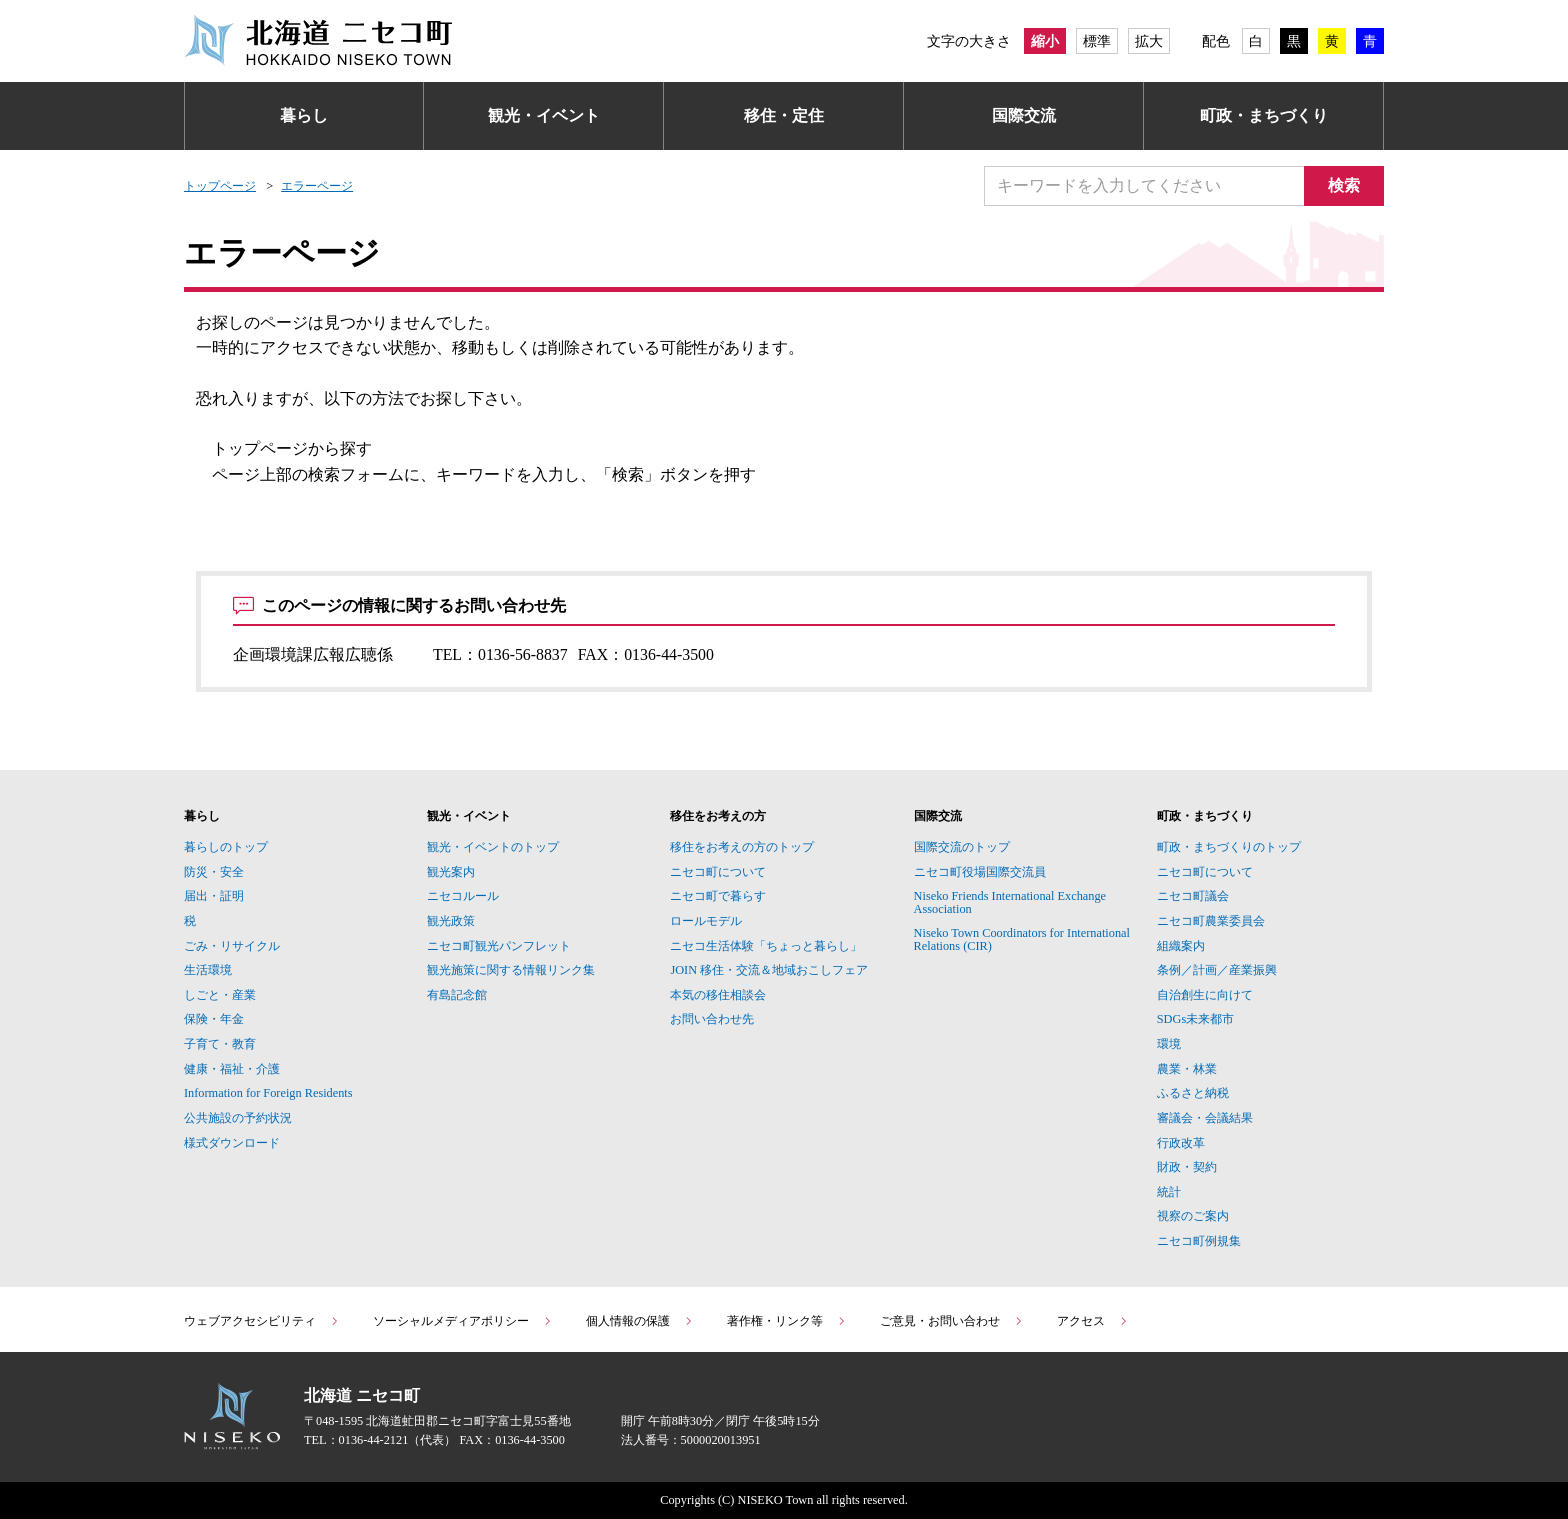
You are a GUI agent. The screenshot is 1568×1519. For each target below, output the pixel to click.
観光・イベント (544, 115)
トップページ (220, 186)
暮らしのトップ (226, 847)
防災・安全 (214, 872)
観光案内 (451, 872)
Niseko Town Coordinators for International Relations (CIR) (1022, 939)
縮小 (1045, 41)
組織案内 (1181, 946)
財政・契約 (1187, 1167)
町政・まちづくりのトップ (1229, 847)
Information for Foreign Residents (268, 1093)
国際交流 (1024, 115)
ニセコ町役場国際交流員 (980, 872)
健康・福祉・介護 (232, 1069)
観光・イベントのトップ (493, 847)
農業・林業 (1187, 1069)
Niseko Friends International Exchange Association (1010, 902)
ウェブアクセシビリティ (262, 1321)
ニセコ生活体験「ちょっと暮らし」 (766, 946)
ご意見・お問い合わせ (952, 1321)
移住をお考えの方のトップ (742, 847)
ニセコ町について (718, 872)
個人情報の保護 (640, 1321)
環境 (1169, 1044)
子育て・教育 (220, 1044)
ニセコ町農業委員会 (1211, 921)
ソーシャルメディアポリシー (463, 1321)
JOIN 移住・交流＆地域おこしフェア (769, 970)
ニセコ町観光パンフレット (499, 946)
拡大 (1149, 41)
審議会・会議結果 (1205, 1118)
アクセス (1093, 1321)
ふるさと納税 (1193, 1093)
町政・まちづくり (1264, 115)
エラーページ (317, 186)
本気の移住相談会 (718, 995)
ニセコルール (463, 896)
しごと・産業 (220, 995)
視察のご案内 (1193, 1216)
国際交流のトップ (962, 847)
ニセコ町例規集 (1199, 1241)
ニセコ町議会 (1193, 896)
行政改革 (1181, 1143)
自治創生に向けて (1205, 995)
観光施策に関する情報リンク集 (511, 970)
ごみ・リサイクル (232, 946)
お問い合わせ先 (712, 1019)
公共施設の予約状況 (238, 1118)
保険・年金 (214, 1019)
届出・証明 (214, 896)
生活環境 (208, 970)
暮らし (304, 115)
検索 (1344, 185)
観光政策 (451, 921)
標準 (1097, 41)
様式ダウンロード (232, 1143)
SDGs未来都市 (1195, 1019)
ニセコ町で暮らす (718, 896)
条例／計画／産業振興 (1217, 970)
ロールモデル (706, 921)
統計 (1169, 1192)
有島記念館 (457, 995)
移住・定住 (784, 115)
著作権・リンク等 (787, 1321)
